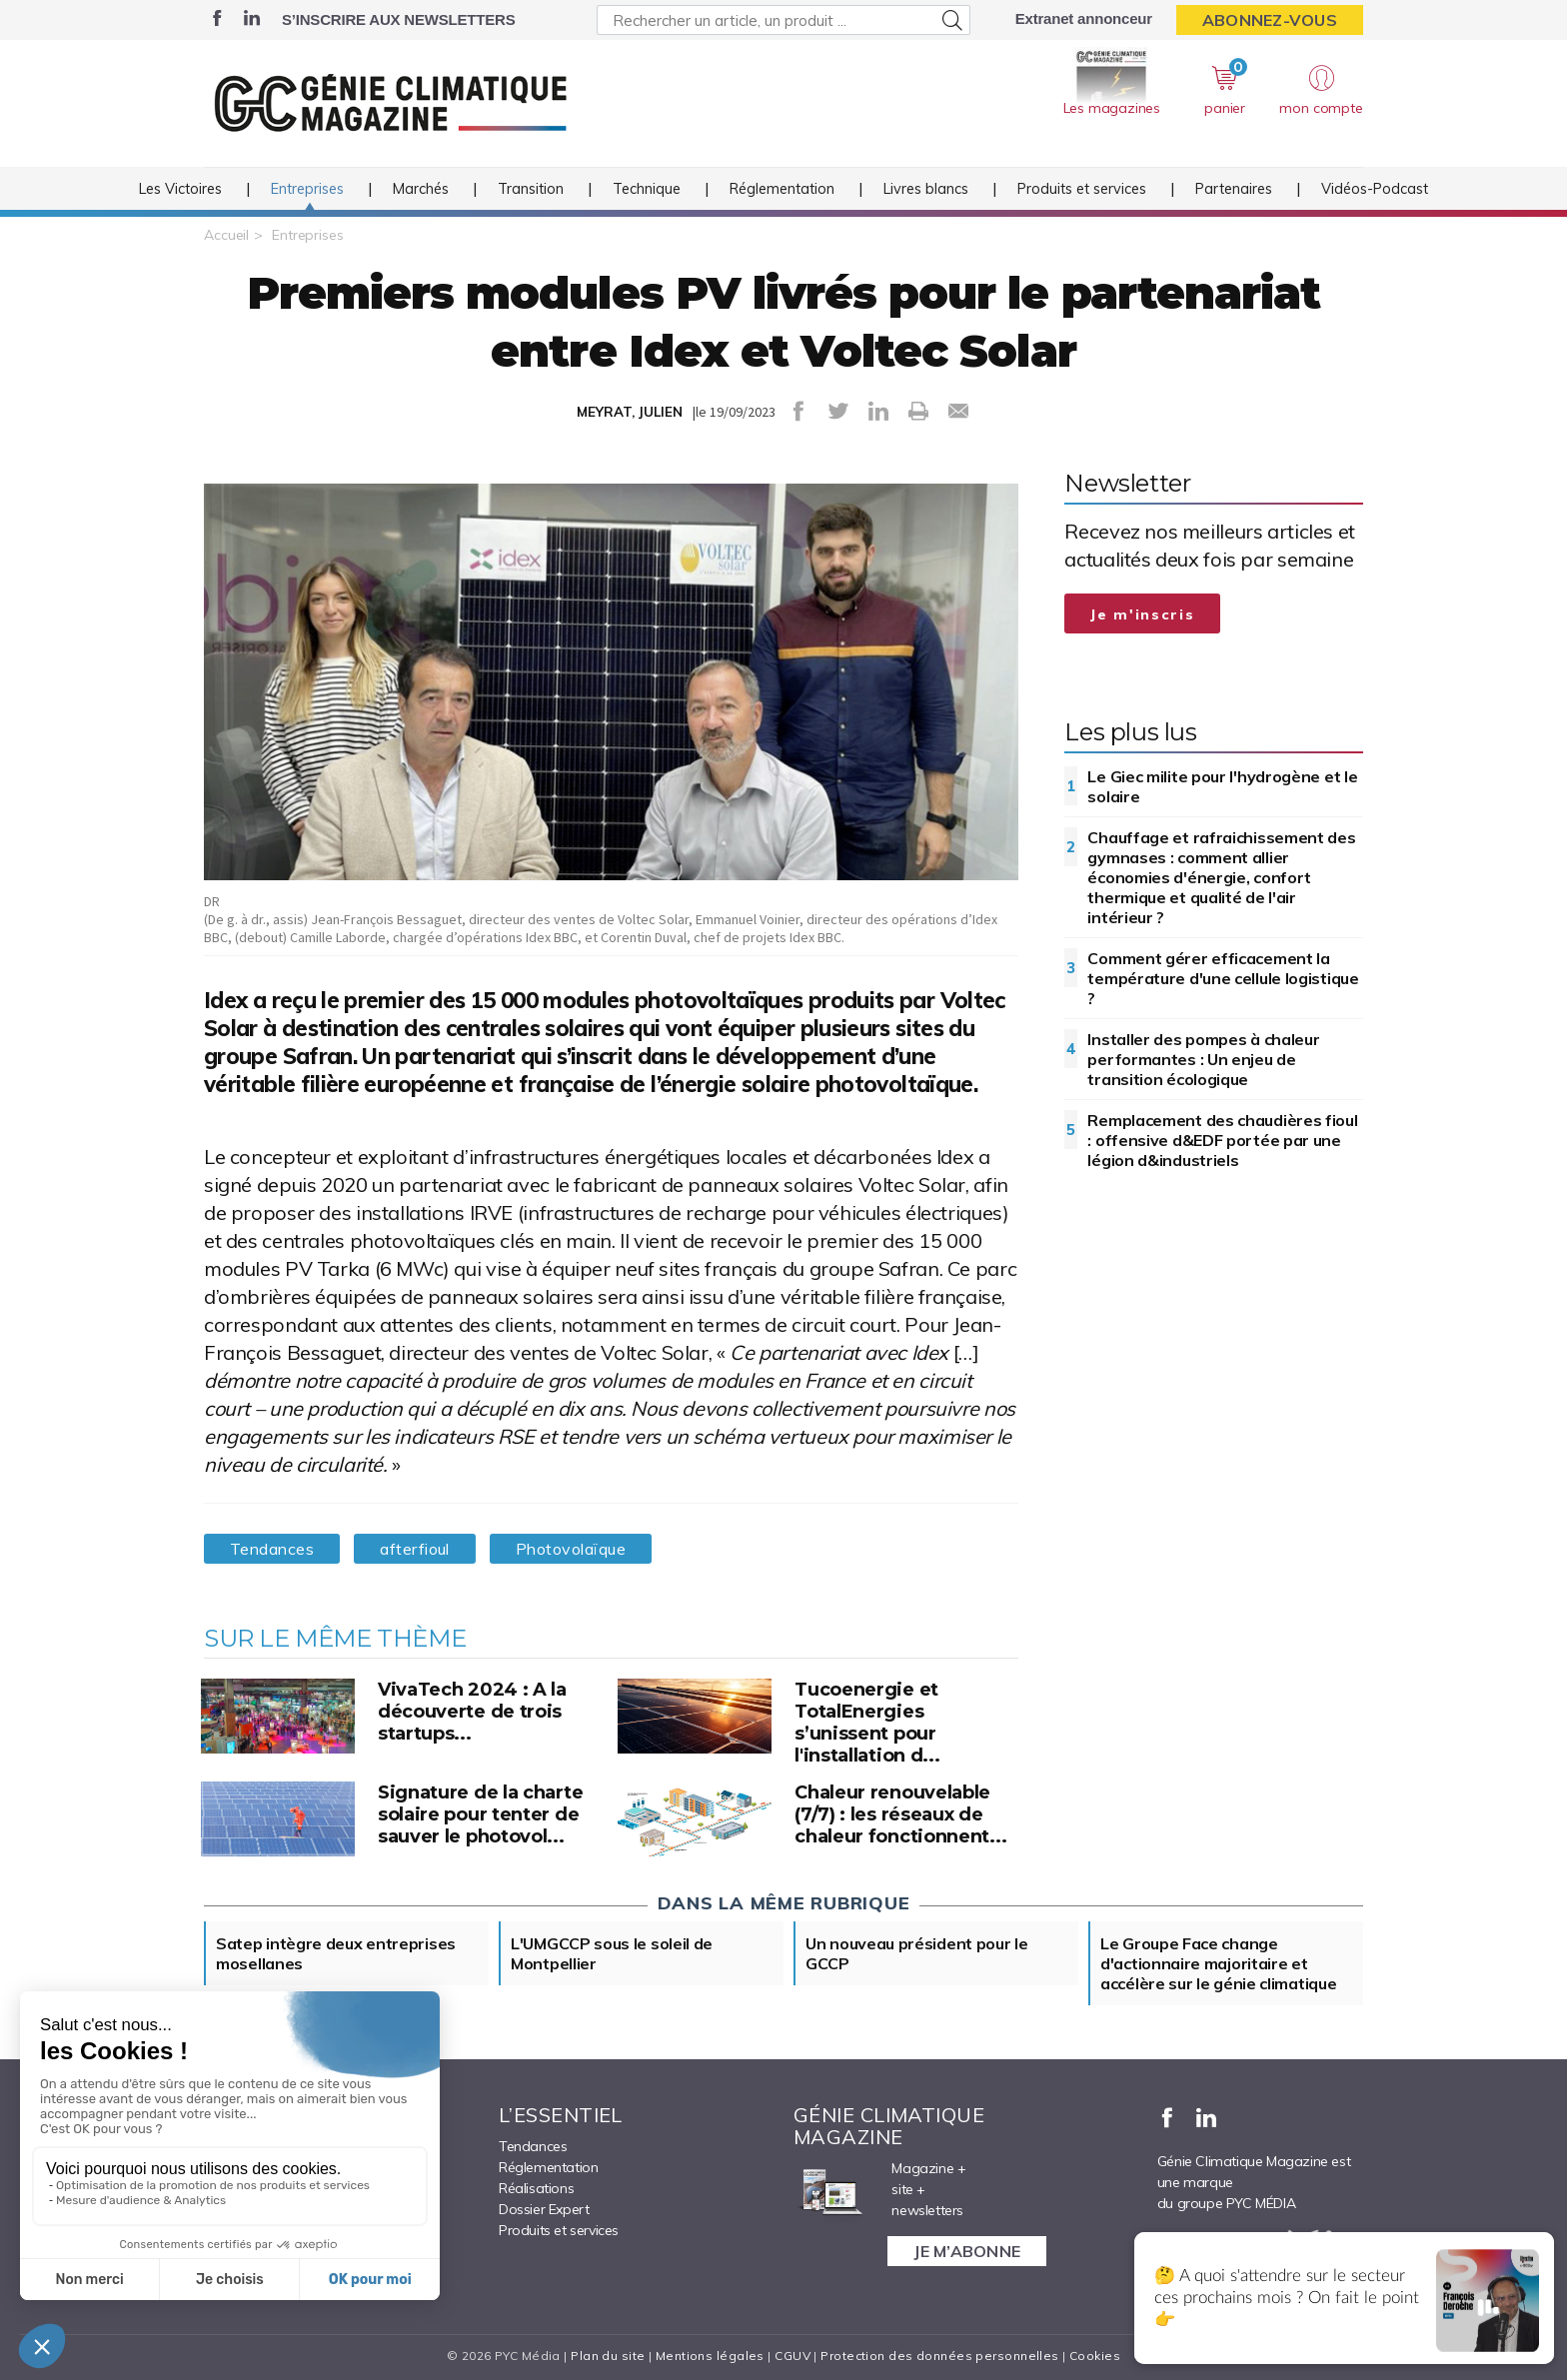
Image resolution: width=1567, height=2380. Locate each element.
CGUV (792, 2355)
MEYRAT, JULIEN (630, 412)
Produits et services (1081, 189)
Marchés (421, 189)
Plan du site (608, 2355)
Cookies (1094, 2355)
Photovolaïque (571, 1549)
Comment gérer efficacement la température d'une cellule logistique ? (1222, 978)
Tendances (272, 1549)
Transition (531, 189)
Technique (647, 189)
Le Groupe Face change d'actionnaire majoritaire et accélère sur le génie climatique (1218, 1963)
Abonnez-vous (1269, 20)
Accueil (226, 235)
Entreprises (307, 189)
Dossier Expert (544, 2209)
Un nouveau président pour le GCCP (916, 1953)
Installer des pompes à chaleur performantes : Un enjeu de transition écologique (1203, 1059)
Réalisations (536, 2188)
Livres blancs (925, 189)
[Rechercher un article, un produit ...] (783, 20)
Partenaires (1233, 189)
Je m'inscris (1142, 614)
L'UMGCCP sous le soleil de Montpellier (612, 1953)
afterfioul (415, 1549)
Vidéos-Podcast (1374, 189)
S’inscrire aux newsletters (398, 19)
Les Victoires (180, 189)
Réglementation (782, 189)
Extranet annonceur (1083, 18)
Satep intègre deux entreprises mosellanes (336, 1953)
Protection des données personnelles (939, 2355)
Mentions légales (710, 2355)
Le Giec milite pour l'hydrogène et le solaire (1222, 786)
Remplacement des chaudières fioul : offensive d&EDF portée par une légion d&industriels (1222, 1140)
